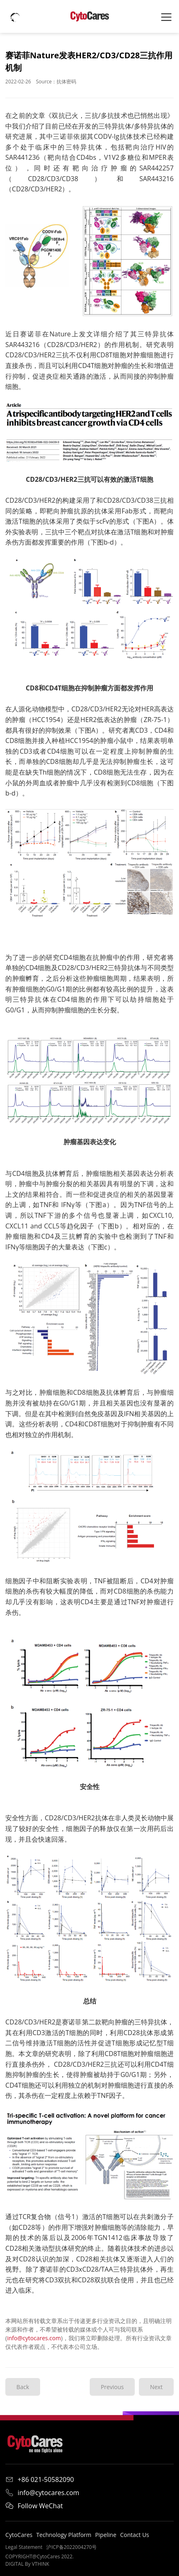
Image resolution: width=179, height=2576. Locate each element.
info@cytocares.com (34, 2338)
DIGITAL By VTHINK (27, 2563)
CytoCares (18, 2535)
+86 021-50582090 (39, 2479)
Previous (112, 2387)
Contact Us (134, 2535)
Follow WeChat (34, 2506)
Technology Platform (63, 2535)
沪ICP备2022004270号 (71, 2547)
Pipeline (105, 2535)
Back (22, 2387)
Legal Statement (23, 2547)
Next (156, 2387)
